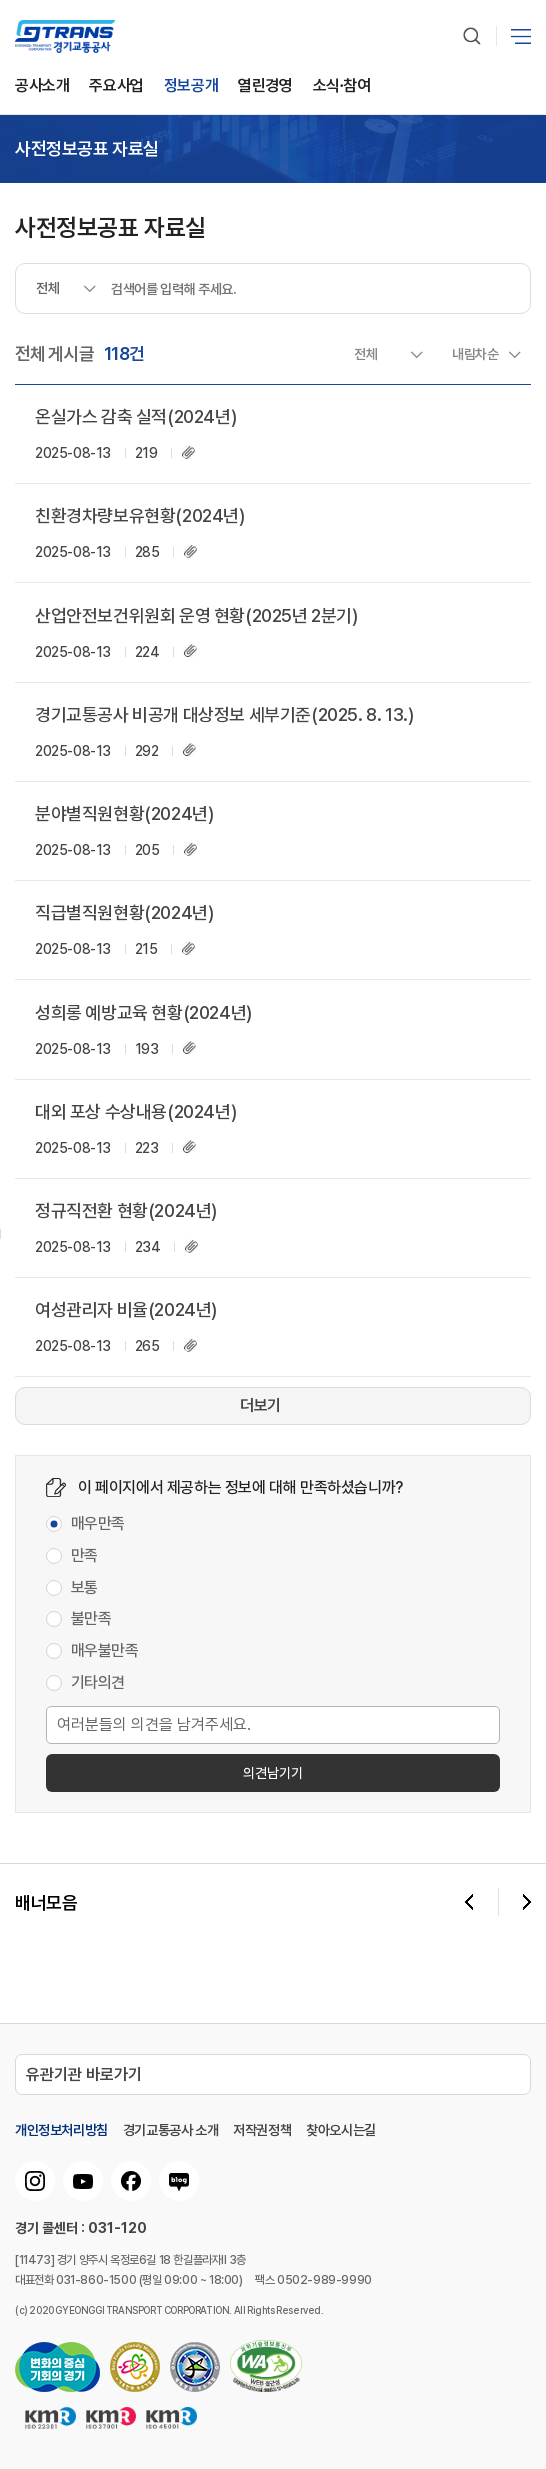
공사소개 (42, 86)
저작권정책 (262, 2130)
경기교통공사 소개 (170, 2130)
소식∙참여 (342, 86)
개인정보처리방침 (61, 2130)
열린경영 (265, 86)
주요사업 (116, 86)
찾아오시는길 (341, 2130)
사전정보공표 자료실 (87, 149)
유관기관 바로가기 (84, 2074)
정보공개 (191, 86)
